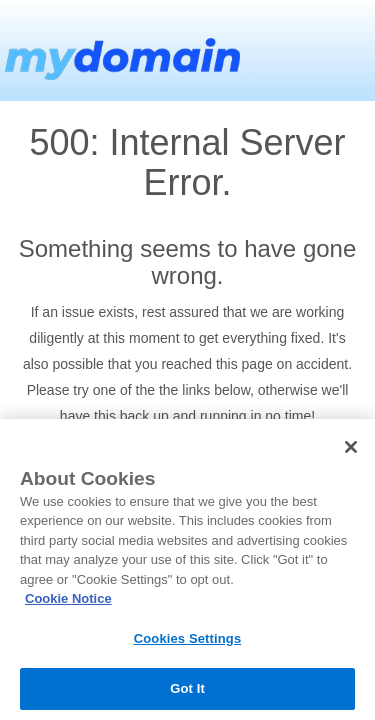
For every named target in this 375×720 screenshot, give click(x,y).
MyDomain (120, 50)
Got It (187, 688)
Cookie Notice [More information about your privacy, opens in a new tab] (68, 598)
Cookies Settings (188, 638)
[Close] (351, 447)
